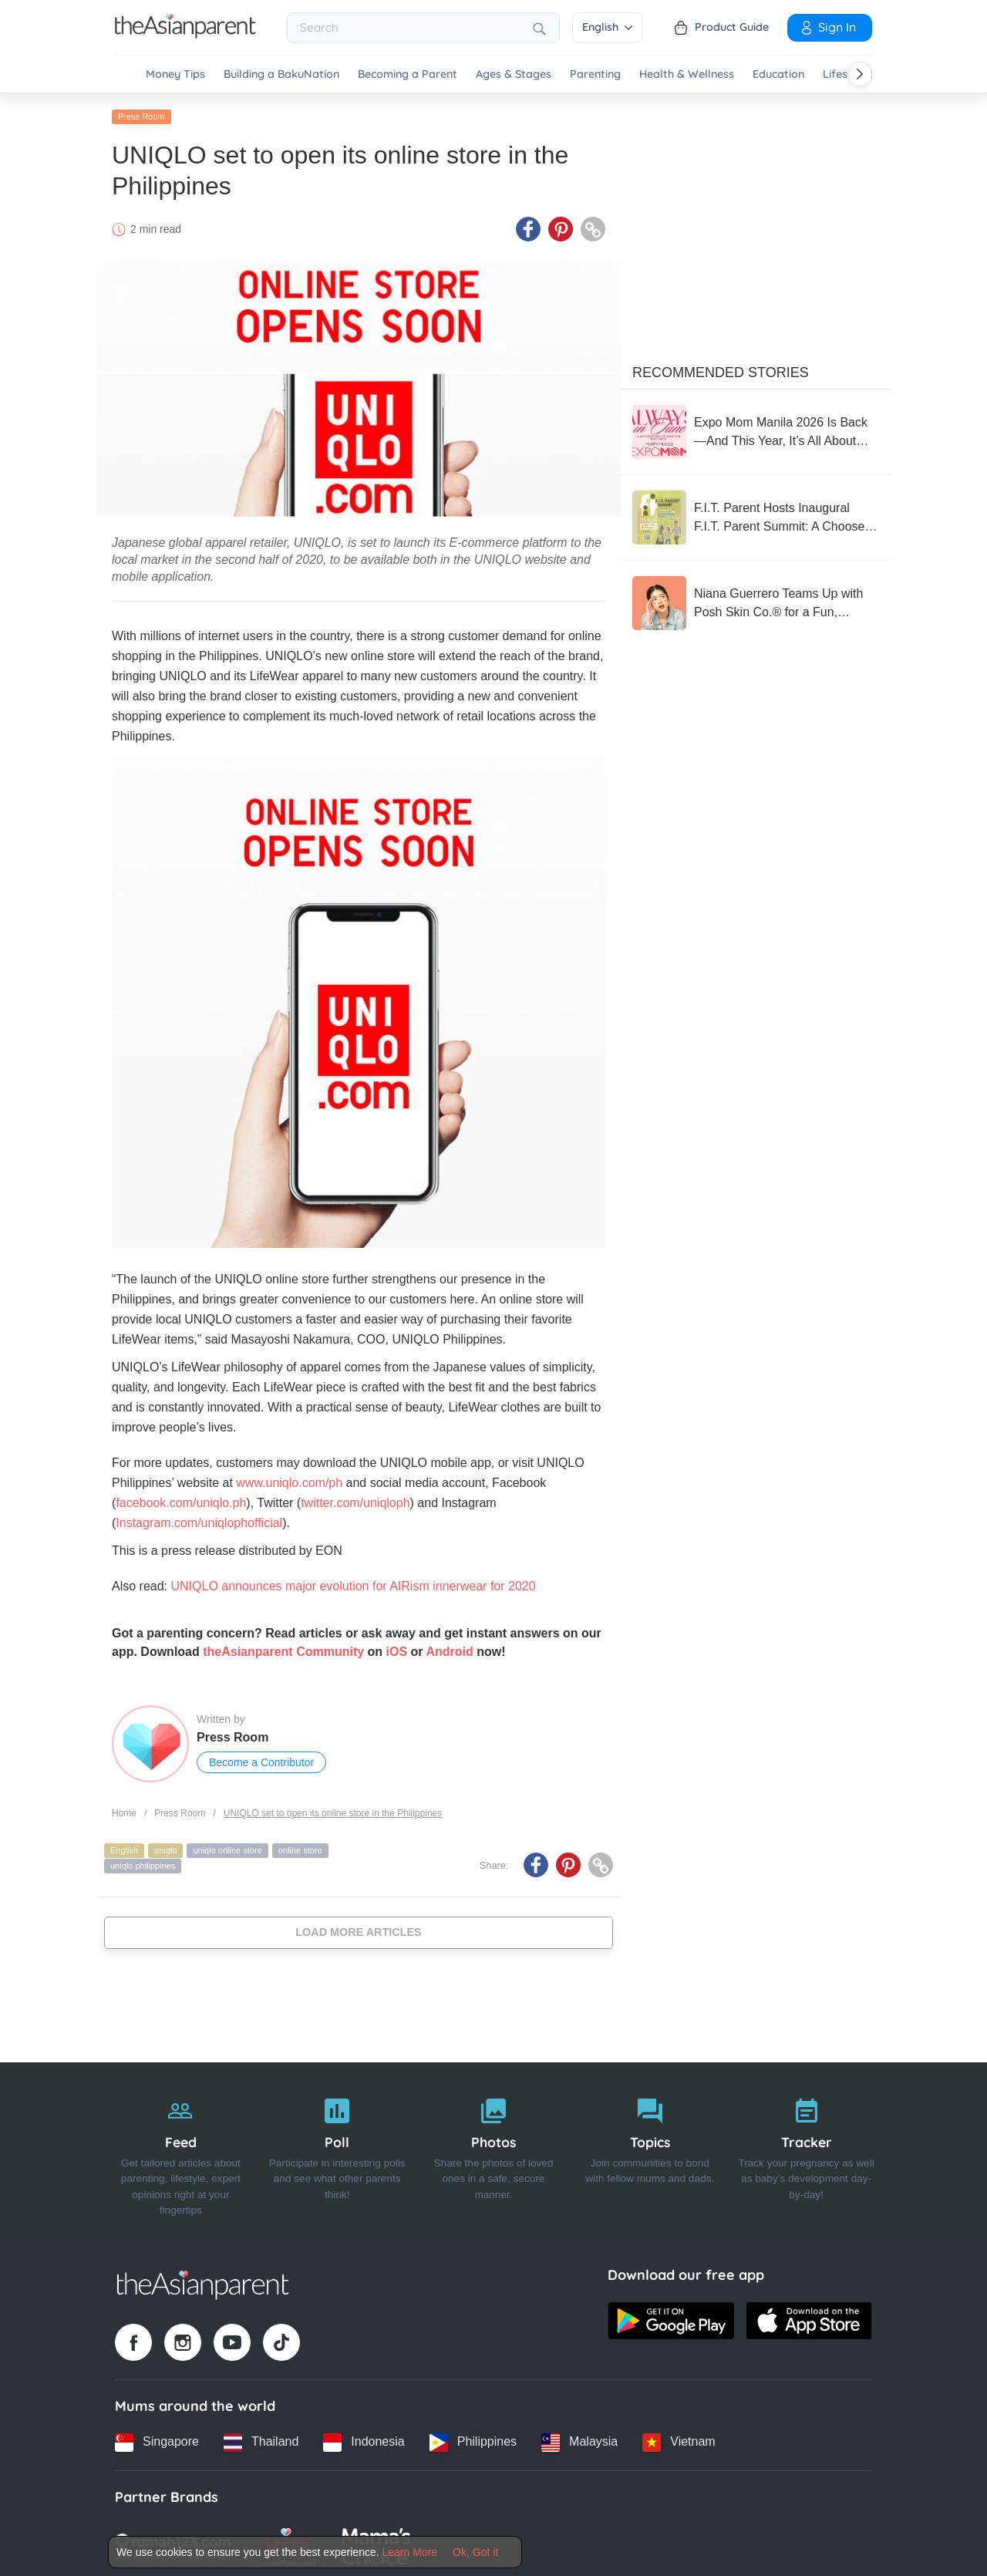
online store (300, 1847)
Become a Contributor (261, 1759)
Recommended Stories (720, 369)
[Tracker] (806, 2149)
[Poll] (337, 2149)
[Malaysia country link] (579, 2438)
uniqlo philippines (142, 1862)
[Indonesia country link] (363, 2438)
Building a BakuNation (281, 74)
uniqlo (165, 1847)
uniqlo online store (227, 1847)
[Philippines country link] (473, 2438)
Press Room (141, 113)
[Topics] (650, 2149)
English (607, 27)
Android (449, 1648)
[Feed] (181, 2149)
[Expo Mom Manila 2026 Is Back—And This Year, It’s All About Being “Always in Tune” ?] (755, 429)
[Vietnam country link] (678, 2438)
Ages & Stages (513, 74)
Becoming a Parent (407, 74)
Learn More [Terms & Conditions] (410, 2552)
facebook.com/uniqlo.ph (181, 1499)
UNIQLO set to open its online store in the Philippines (333, 1810)
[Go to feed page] (185, 34)
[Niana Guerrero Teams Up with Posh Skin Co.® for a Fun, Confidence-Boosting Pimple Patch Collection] (755, 600)
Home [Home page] (124, 1810)
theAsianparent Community (283, 1648)
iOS (397, 1648)
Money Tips (175, 74)
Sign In (827, 27)
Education (778, 74)
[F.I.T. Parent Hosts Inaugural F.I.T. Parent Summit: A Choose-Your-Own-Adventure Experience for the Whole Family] (755, 514)
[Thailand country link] (261, 2438)
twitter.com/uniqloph (355, 1499)
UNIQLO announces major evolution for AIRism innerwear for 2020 (352, 1583)
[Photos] (494, 2149)
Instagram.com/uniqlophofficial (199, 1519)
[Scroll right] (859, 74)
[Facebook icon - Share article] (528, 226)
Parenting (595, 74)
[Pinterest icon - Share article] (560, 226)
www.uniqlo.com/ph (289, 1479)
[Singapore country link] (157, 2438)
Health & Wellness (686, 74)
